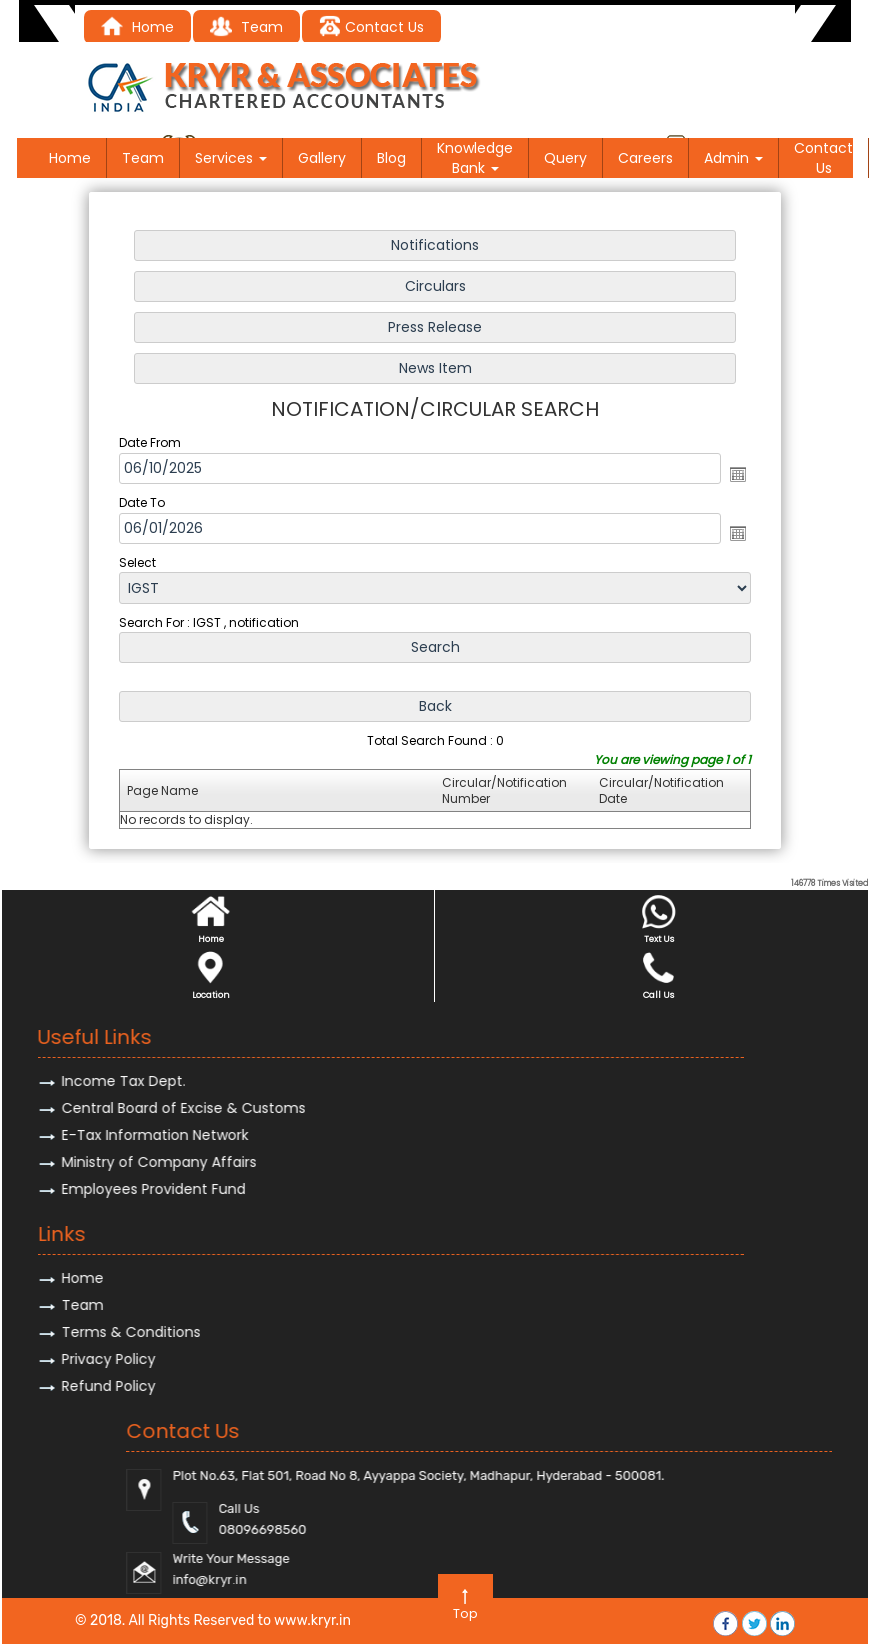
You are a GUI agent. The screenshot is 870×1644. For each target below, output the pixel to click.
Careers (645, 158)
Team (143, 158)
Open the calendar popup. (735, 474)
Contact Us (371, 27)
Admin (733, 158)
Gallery (322, 158)
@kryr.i (745, 1579)
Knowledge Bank (475, 158)
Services (231, 158)
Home (137, 27)
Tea (238, 27)
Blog (391, 158)
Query (565, 158)
